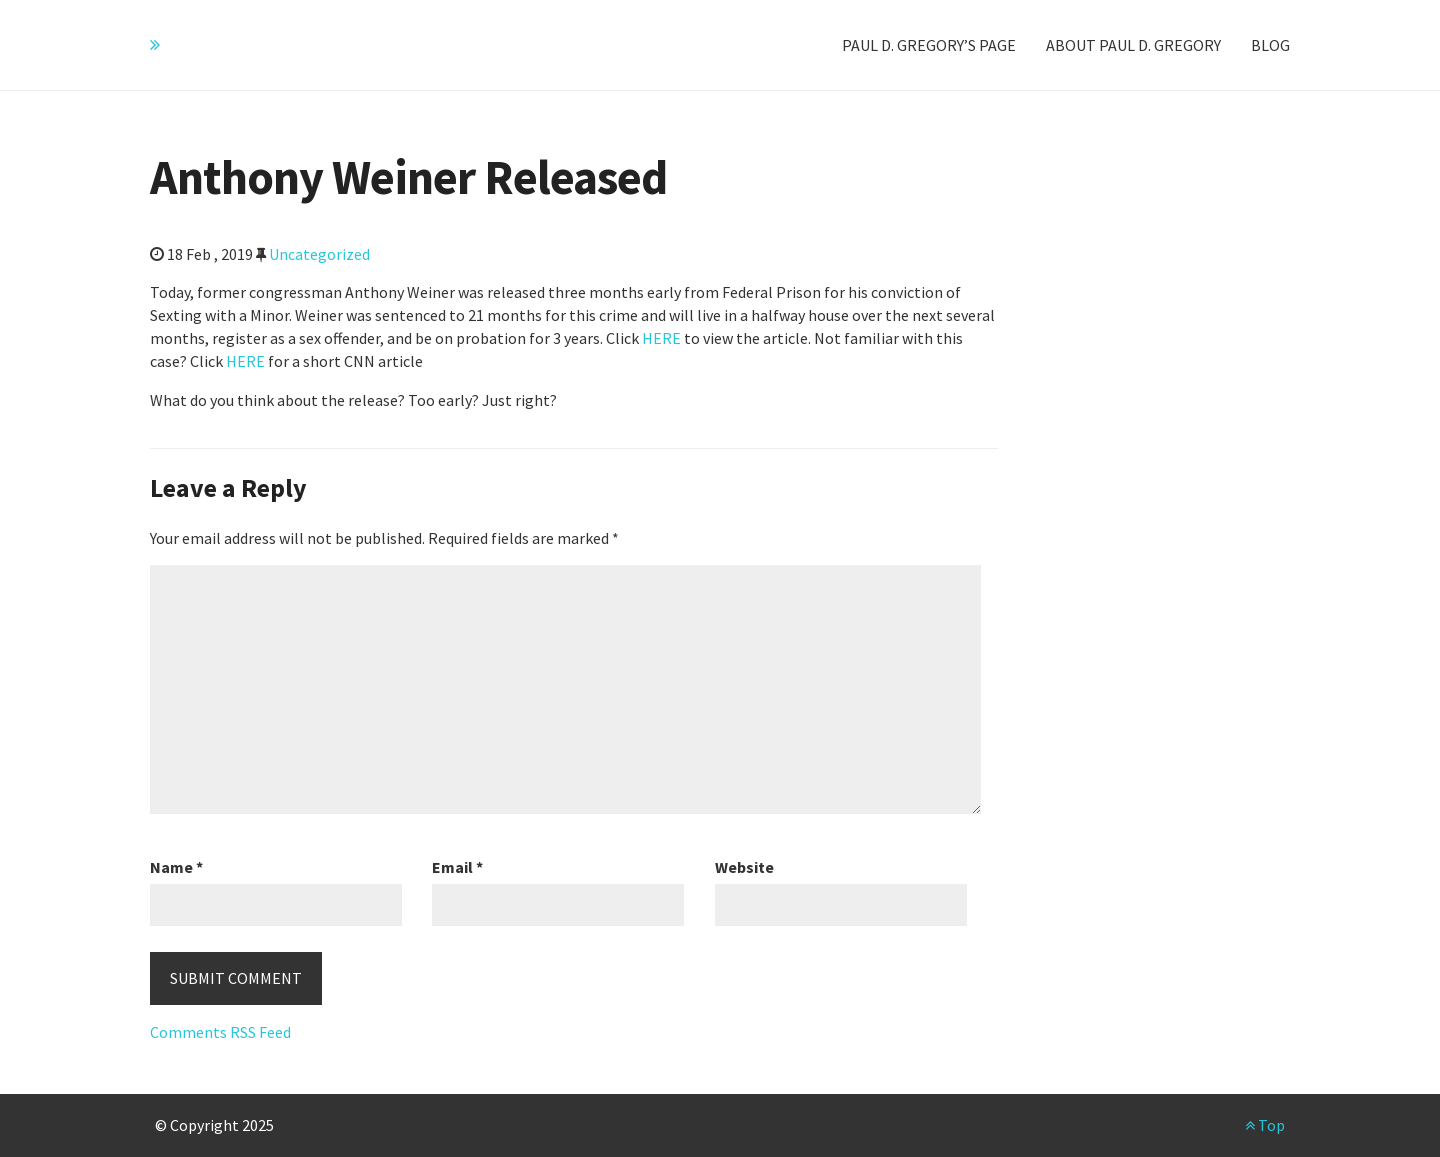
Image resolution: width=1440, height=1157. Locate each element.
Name (176, 867)
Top (1265, 1125)
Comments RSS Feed (220, 1032)
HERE (661, 338)
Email (457, 867)
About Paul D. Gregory (1133, 45)
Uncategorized (319, 254)
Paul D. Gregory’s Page (929, 45)
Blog (1270, 45)
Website (744, 867)
